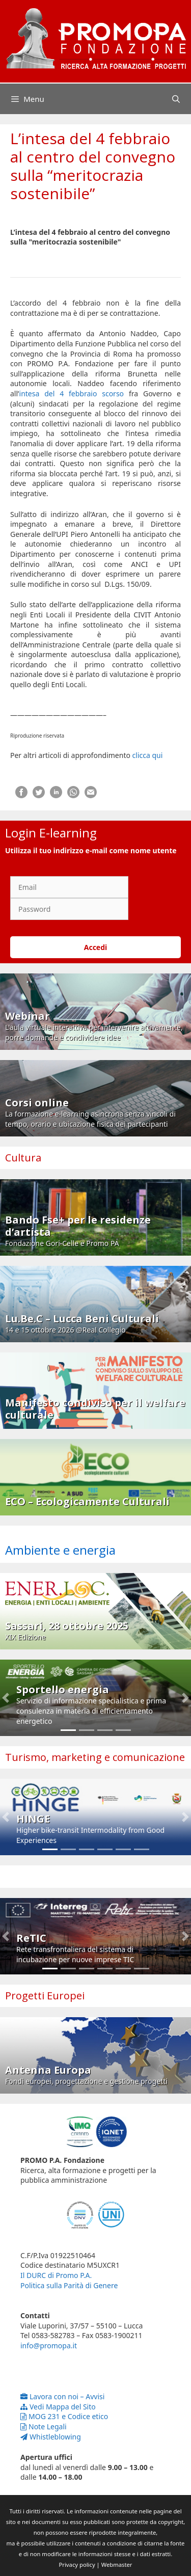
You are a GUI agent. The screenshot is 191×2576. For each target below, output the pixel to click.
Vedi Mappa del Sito (58, 2406)
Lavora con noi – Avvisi (62, 2396)
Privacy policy (77, 2564)
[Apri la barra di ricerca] (176, 99)
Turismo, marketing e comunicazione (95, 1757)
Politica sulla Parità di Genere (69, 2285)
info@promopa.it (48, 2345)
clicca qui (147, 755)
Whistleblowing (50, 2437)
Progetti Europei (45, 1995)
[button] (6, 1698)
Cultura (23, 1157)
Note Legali (43, 2426)
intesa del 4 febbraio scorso (71, 393)
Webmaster (116, 2564)
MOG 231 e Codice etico (64, 2416)
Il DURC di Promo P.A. (56, 2275)
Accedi (95, 947)
